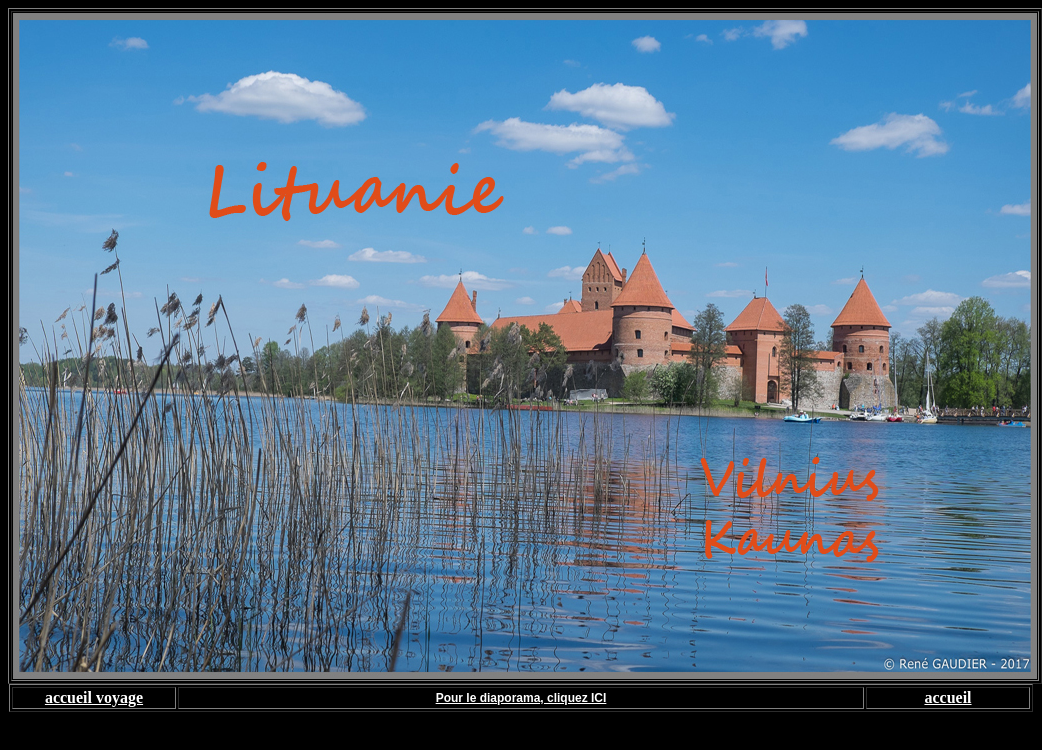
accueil (947, 697)
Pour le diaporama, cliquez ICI (521, 698)
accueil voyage (94, 697)
